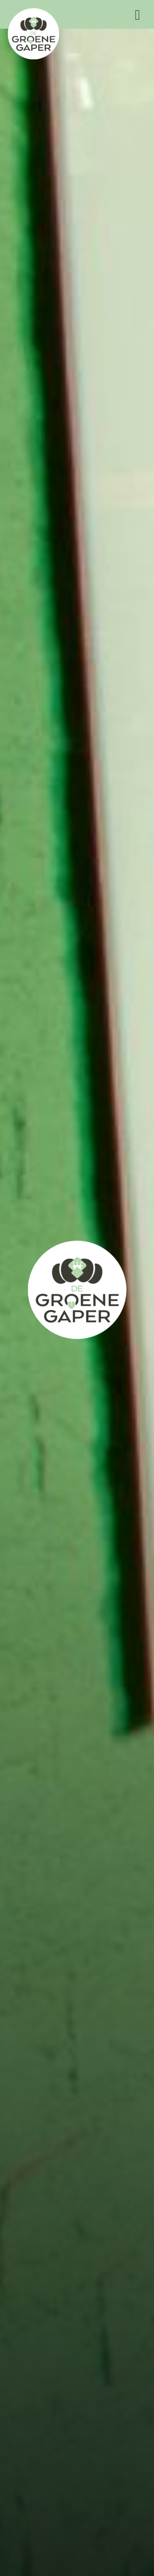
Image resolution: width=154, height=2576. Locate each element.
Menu (137, 15)
